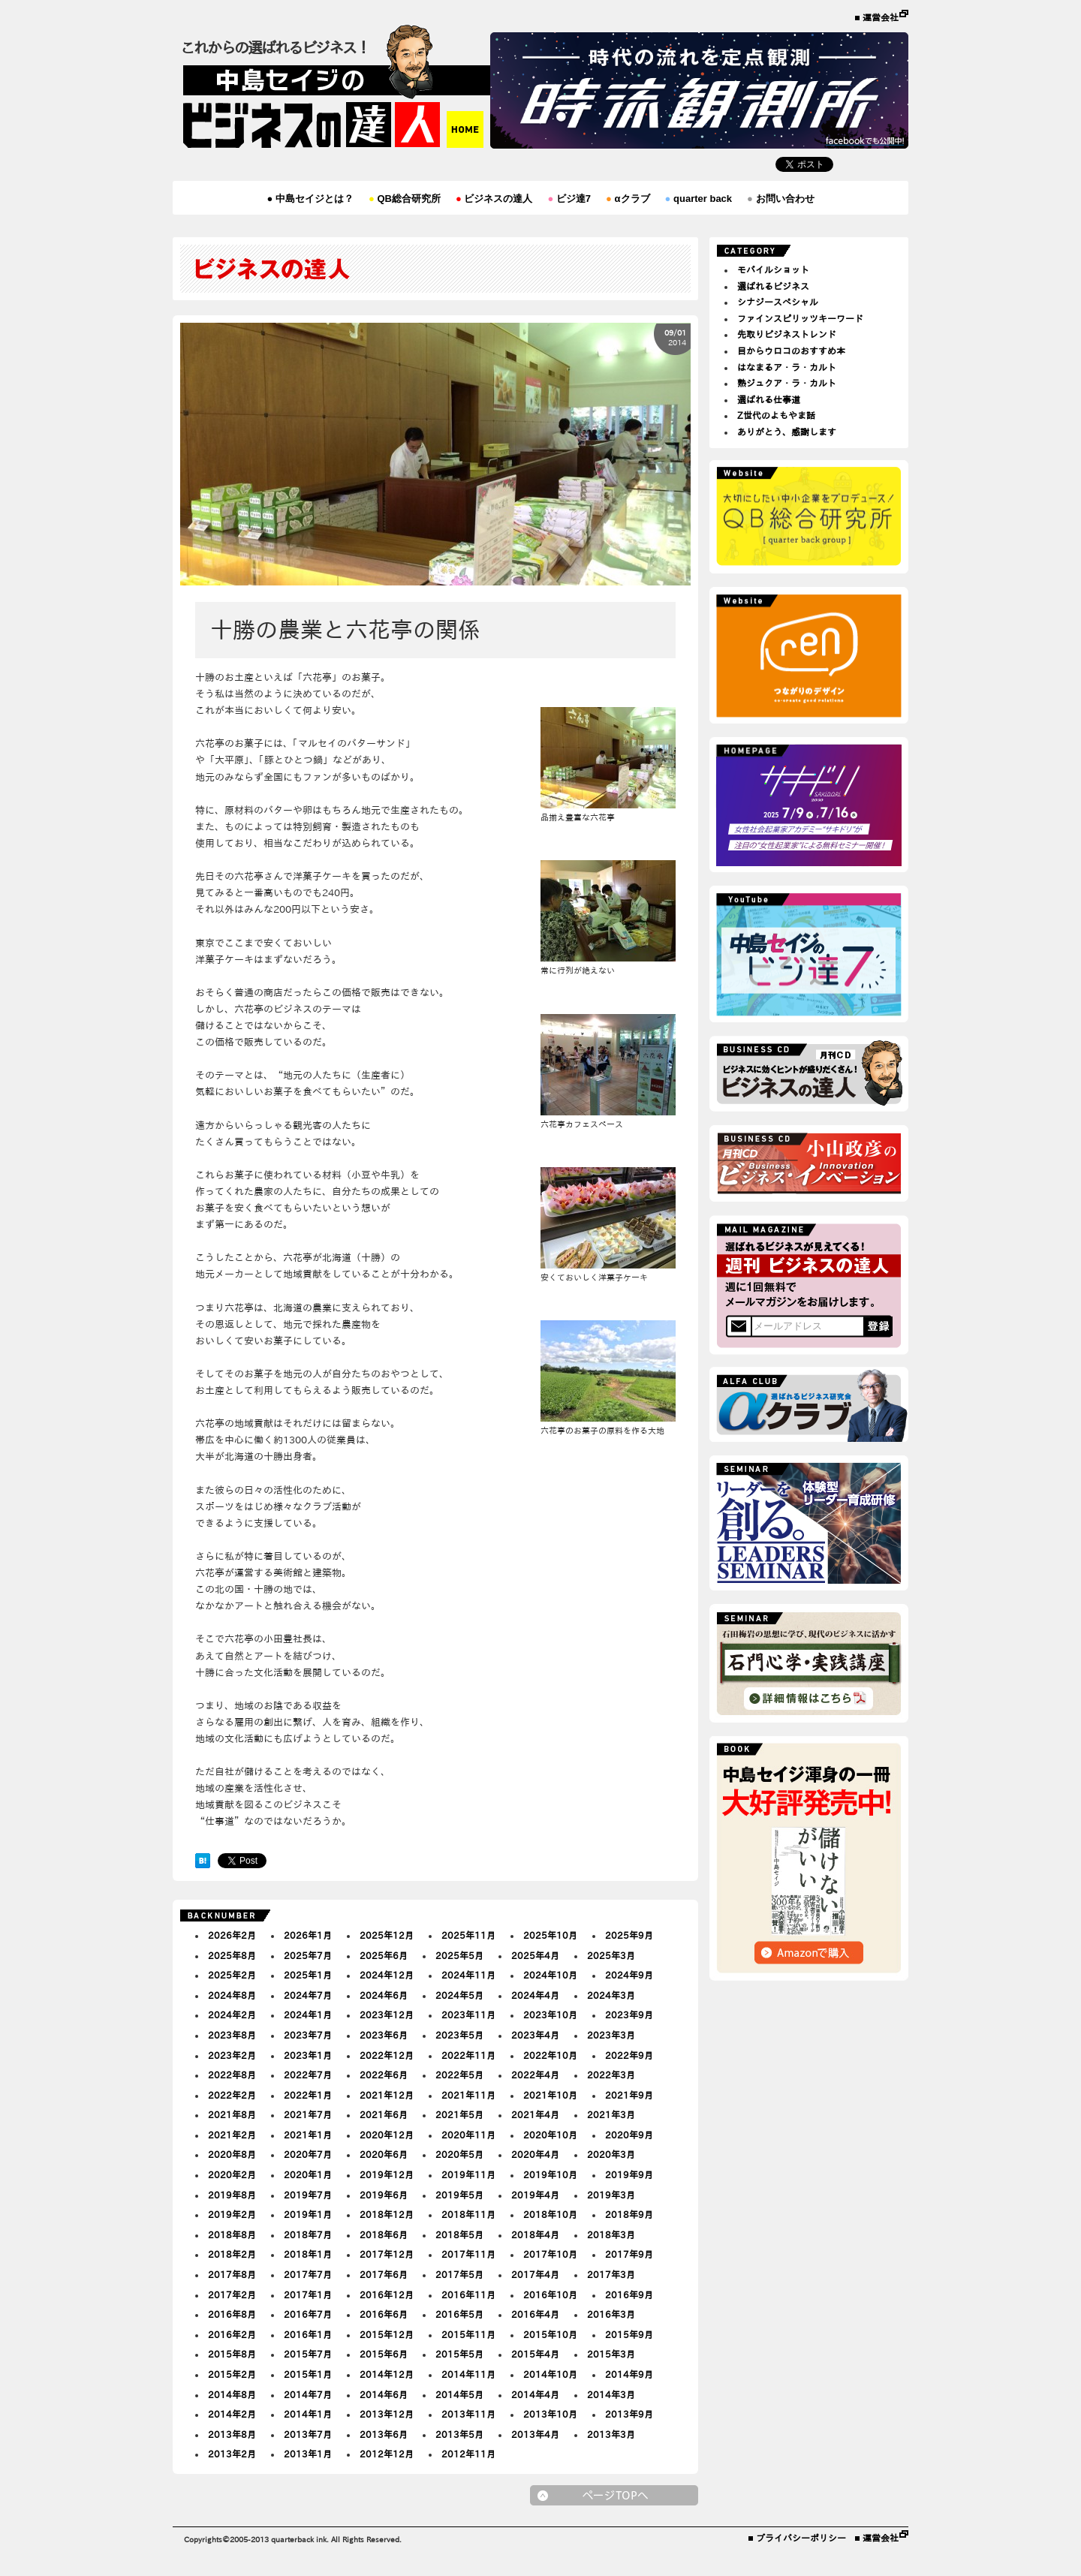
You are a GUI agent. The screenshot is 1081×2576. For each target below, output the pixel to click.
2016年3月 (611, 2314)
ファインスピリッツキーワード (800, 318)
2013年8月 (232, 2434)
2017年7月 (308, 2274)
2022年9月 (629, 2055)
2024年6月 (384, 1995)
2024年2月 (232, 2014)
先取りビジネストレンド (786, 334)
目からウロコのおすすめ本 (791, 350)
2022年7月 (308, 2074)
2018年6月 (384, 2234)
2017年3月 (611, 2274)
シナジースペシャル (777, 301)
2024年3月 (611, 1995)
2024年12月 (387, 1974)
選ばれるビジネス (773, 285)
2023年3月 (611, 2034)
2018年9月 (629, 2214)
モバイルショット (773, 269)
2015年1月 (308, 2374)
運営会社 (881, 17)
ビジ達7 (569, 198)
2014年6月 (384, 2394)
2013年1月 (308, 2453)
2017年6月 (384, 2274)
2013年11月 (468, 2413)
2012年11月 (468, 2453)
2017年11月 (468, 2254)
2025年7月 (308, 1955)
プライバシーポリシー (801, 2537)
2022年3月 (611, 2074)
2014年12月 (387, 2374)
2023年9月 (629, 2014)
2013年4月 (535, 2434)
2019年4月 (535, 2194)
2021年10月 (550, 2094)
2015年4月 (535, 2353)
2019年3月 (611, 2194)
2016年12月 (387, 2294)
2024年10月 (550, 1974)
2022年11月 (468, 2055)
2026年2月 (232, 1935)
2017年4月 (535, 2274)
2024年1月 (308, 2014)
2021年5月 (459, 2114)
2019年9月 (629, 2174)
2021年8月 (232, 2114)
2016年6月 (384, 2314)
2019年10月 (550, 2174)
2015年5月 (459, 2353)
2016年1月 (308, 2334)
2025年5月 (459, 1955)
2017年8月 (232, 2274)
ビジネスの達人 (494, 198)
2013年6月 (384, 2434)
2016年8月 (232, 2314)
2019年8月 (232, 2194)
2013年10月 (550, 2413)
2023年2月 (232, 2055)
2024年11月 (468, 1974)
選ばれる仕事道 (768, 399)
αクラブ (627, 198)
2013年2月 (232, 2453)
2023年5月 (459, 2034)
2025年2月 (232, 1974)
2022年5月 (459, 2074)
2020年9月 (629, 2134)
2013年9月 (629, 2413)
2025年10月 (550, 1935)
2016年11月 (468, 2294)
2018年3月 (611, 2234)
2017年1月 (308, 2294)
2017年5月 (459, 2274)
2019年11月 (468, 2174)
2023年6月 (384, 2034)
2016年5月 (459, 2314)
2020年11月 (468, 2134)
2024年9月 (629, 1974)
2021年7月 (308, 2114)
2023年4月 (535, 2034)
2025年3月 (611, 1955)
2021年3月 (611, 2114)
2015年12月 (387, 2334)
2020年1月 (308, 2174)
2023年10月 (550, 2014)
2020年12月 (387, 2134)
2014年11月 (468, 2374)
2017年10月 (550, 2254)
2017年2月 (232, 2294)
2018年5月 (459, 2234)
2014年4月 (535, 2394)
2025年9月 (629, 1935)
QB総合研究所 (405, 198)
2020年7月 (308, 2154)
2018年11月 (468, 2214)
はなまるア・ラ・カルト (786, 367)
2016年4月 (535, 2314)
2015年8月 (232, 2353)
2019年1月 (308, 2214)
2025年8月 (232, 1955)
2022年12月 (387, 2055)
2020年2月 (232, 2174)
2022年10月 (550, 2055)
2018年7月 (308, 2234)
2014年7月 (308, 2394)
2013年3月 (611, 2434)
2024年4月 (535, 1995)
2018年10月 (550, 2214)
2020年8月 (232, 2154)
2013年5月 (459, 2434)
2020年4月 (535, 2154)
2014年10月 (550, 2374)
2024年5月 (459, 1995)
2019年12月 (387, 2174)
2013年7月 (308, 2434)
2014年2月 (232, 2413)
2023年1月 (308, 2055)
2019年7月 (308, 2194)
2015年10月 (550, 2334)
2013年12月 (387, 2413)
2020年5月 (459, 2154)
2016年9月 (629, 2294)
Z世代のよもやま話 (776, 415)
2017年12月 (387, 2254)
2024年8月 (232, 1995)
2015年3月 (611, 2353)
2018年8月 (232, 2234)
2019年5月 (459, 2194)
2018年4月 (535, 2234)
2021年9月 (629, 2094)
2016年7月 (308, 2314)
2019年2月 (232, 2214)
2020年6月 (384, 2154)
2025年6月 (384, 1955)
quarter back (699, 198)
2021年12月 (387, 2094)
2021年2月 (232, 2134)
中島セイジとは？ (309, 198)
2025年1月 (308, 1974)
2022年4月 (535, 2074)
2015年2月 (232, 2374)
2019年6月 (384, 2194)
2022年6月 (384, 2074)
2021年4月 (535, 2114)
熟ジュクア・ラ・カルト (786, 382)
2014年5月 (459, 2394)
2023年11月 (468, 2014)
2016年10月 (550, 2294)
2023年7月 (308, 2034)
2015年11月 (468, 2334)
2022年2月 (232, 2094)
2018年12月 (387, 2214)
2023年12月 (387, 2014)
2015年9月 (629, 2334)
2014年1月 (308, 2413)
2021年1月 (308, 2134)
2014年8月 (232, 2394)
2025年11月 (468, 1935)
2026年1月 (308, 1935)
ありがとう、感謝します (786, 431)
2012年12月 (387, 2453)
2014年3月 (611, 2394)
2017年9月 (629, 2254)
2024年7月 (308, 1995)
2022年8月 (232, 2074)
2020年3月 (611, 2154)
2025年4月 (535, 1955)
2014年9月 (629, 2374)
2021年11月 (468, 2094)
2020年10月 (550, 2134)
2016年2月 (232, 2334)
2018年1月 (308, 2254)
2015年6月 (384, 2353)
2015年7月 (308, 2353)
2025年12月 (387, 1935)
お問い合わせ (780, 198)
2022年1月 (308, 2094)
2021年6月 (384, 2114)
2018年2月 (232, 2254)
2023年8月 (232, 2034)
